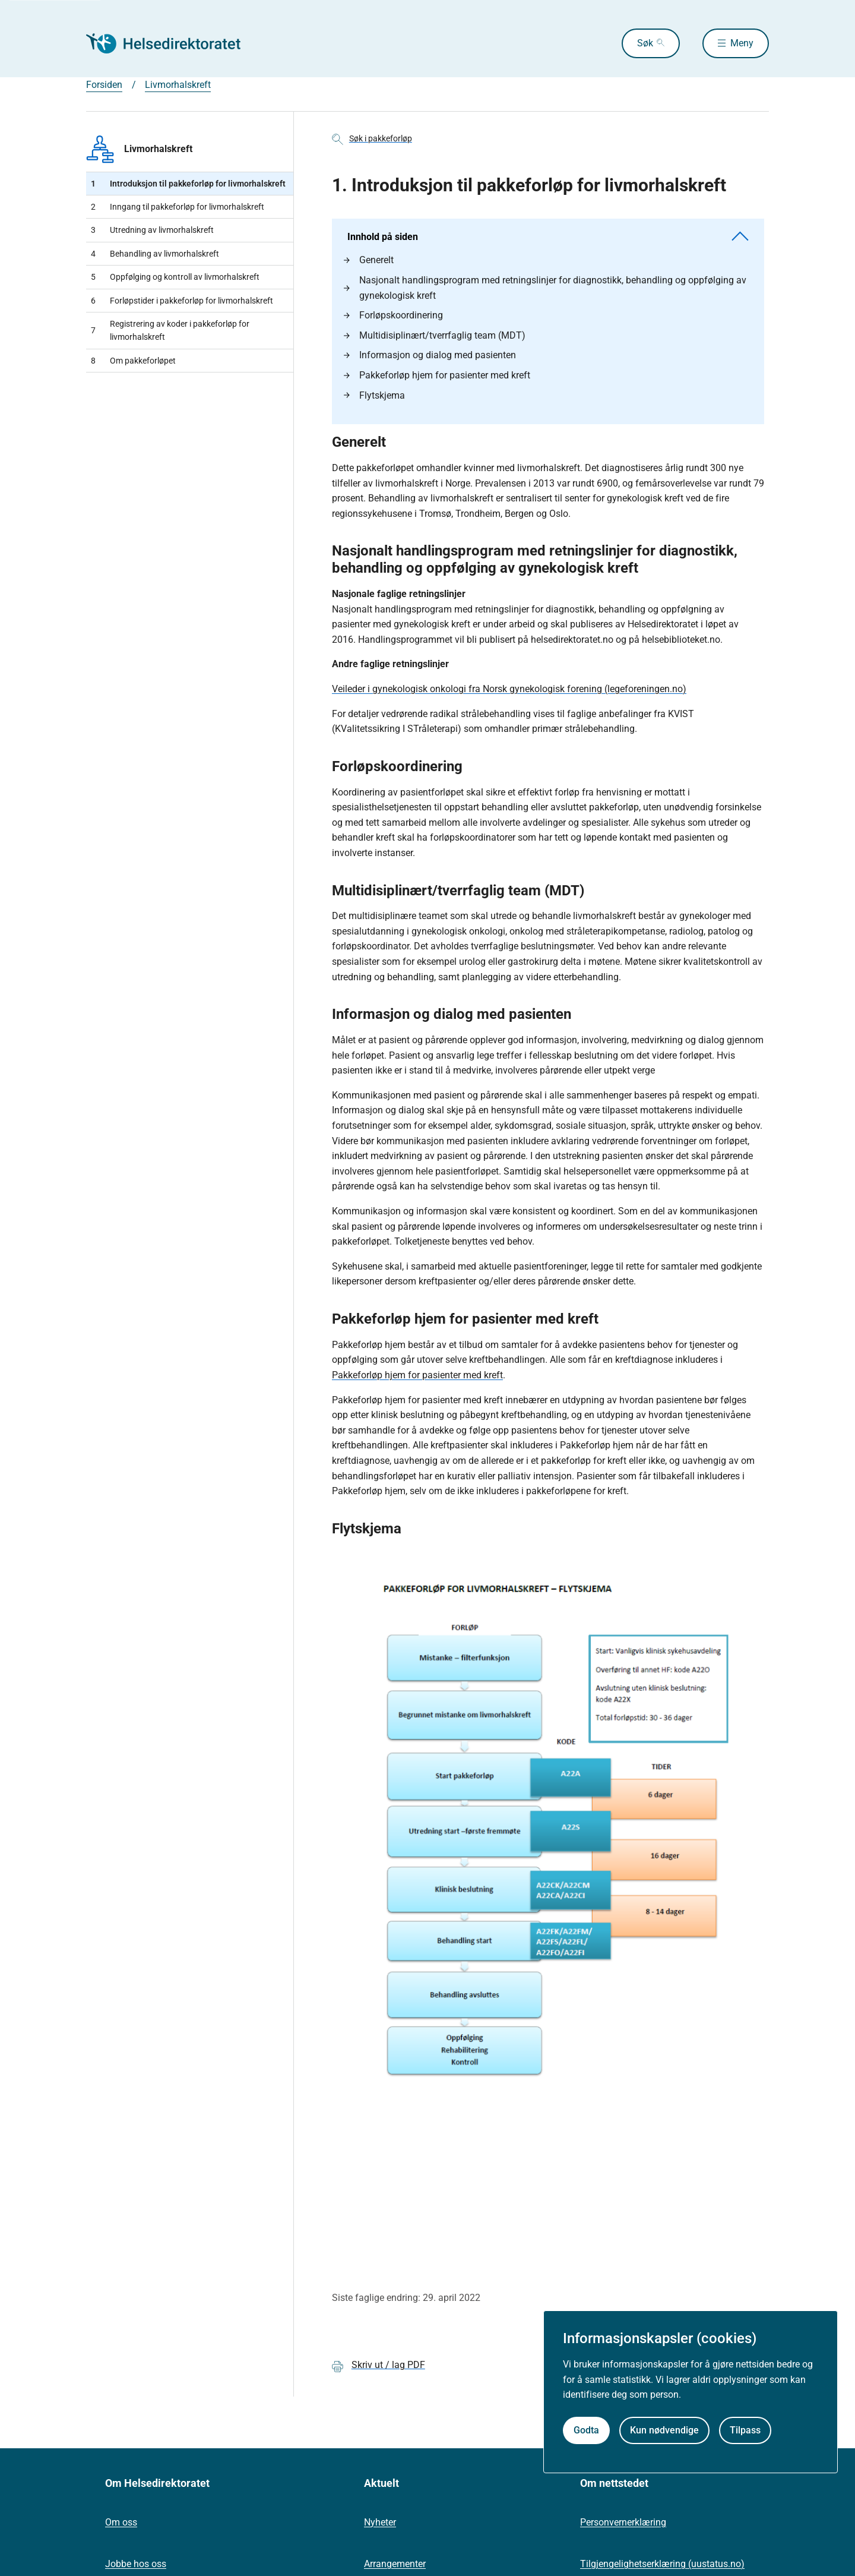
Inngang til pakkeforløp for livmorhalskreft (177, 206)
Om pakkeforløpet (133, 360)
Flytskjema (374, 395)
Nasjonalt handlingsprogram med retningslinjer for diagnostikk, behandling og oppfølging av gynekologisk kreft (545, 287)
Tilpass (745, 2430)
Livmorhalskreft (139, 149)
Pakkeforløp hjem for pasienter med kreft (437, 375)
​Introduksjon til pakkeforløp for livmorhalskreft (188, 183)
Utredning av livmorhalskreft (152, 229)
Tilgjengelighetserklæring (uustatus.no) (662, 2563)
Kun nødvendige (664, 2430)
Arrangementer (395, 2563)
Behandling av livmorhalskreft (155, 253)
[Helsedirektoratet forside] (171, 43)
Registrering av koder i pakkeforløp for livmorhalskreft (170, 330)
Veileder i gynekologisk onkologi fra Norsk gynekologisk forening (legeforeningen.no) (509, 688)
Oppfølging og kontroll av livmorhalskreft (175, 276)
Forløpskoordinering (393, 315)
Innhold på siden (548, 236)
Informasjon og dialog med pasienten (430, 355)
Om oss (121, 2522)
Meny (741, 43)
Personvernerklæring (623, 2522)
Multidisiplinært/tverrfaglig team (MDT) (434, 335)
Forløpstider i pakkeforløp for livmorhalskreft (182, 300)
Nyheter (380, 2522)
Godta (586, 2430)
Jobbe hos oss (135, 2563)
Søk (645, 43)
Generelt (369, 260)
